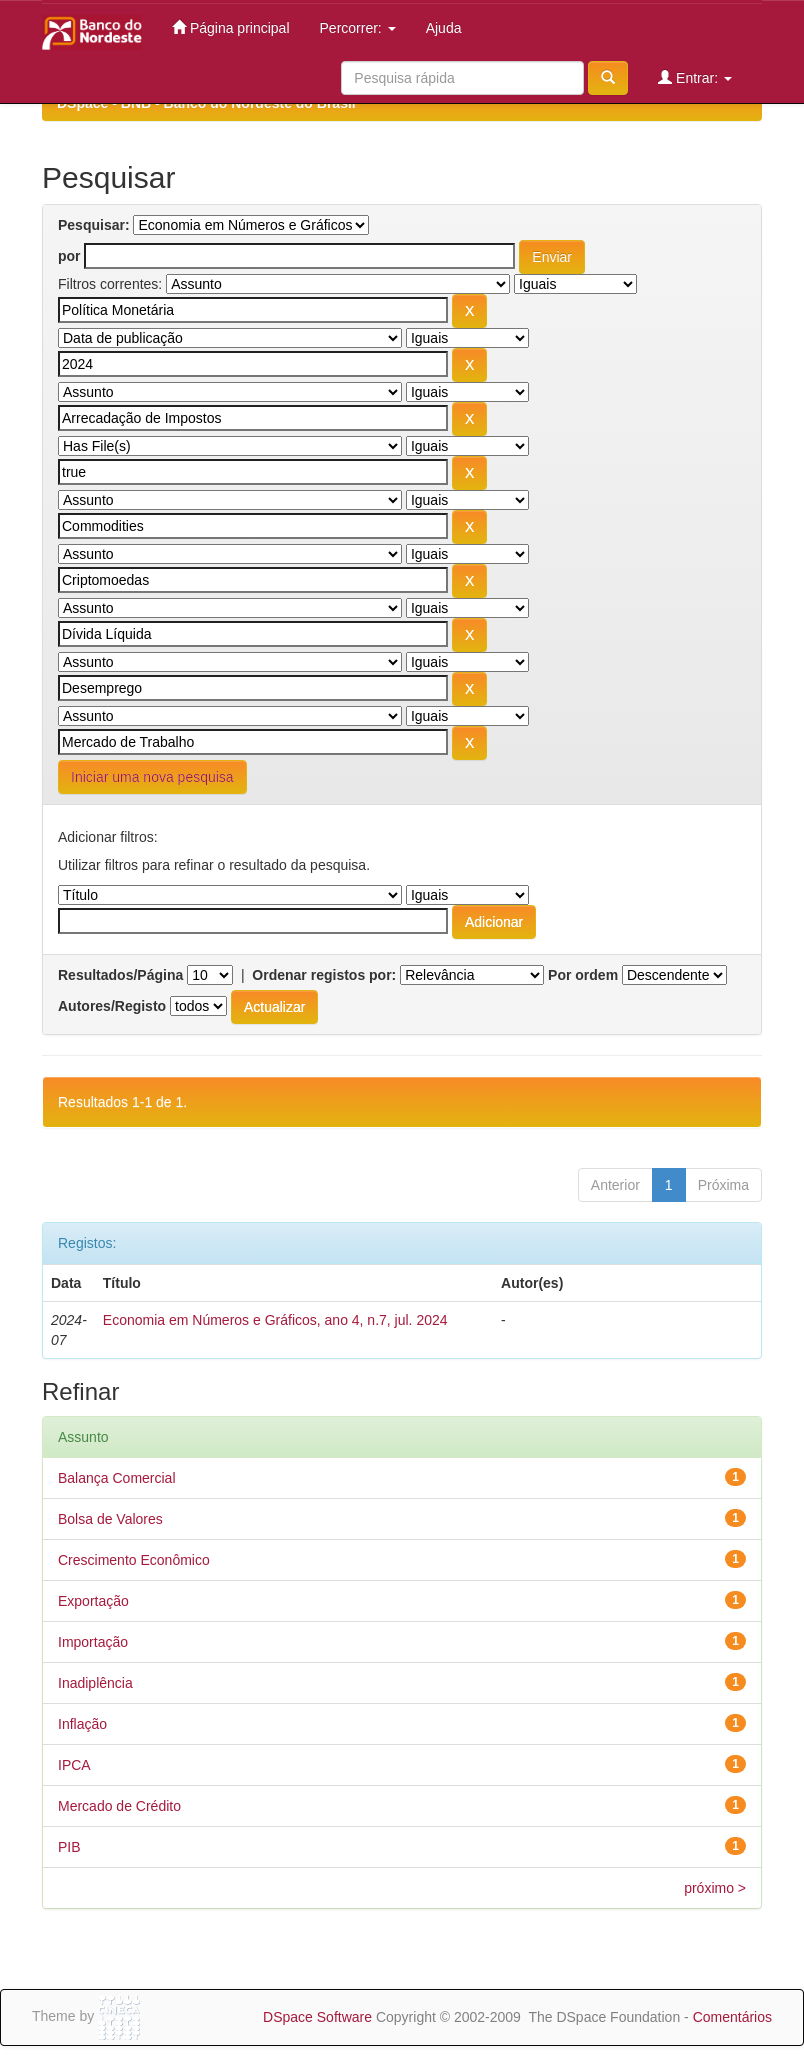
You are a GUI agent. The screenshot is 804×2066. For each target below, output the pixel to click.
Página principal (231, 27)
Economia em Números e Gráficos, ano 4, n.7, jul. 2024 (275, 1320)
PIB (69, 1847)
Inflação (82, 1724)
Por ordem (583, 975)
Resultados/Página (120, 975)
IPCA (74, 1765)
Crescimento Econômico (134, 1560)
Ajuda (444, 28)
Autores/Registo (112, 1006)
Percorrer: (358, 28)
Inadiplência (95, 1683)
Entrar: (695, 77)
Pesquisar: (94, 225)
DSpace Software (317, 2017)
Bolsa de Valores (110, 1519)
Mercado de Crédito (119, 1806)
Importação (93, 1642)
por (69, 256)
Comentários (732, 2017)
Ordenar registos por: (324, 975)
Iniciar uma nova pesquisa (152, 777)
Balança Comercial (117, 1478)
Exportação (93, 1601)
